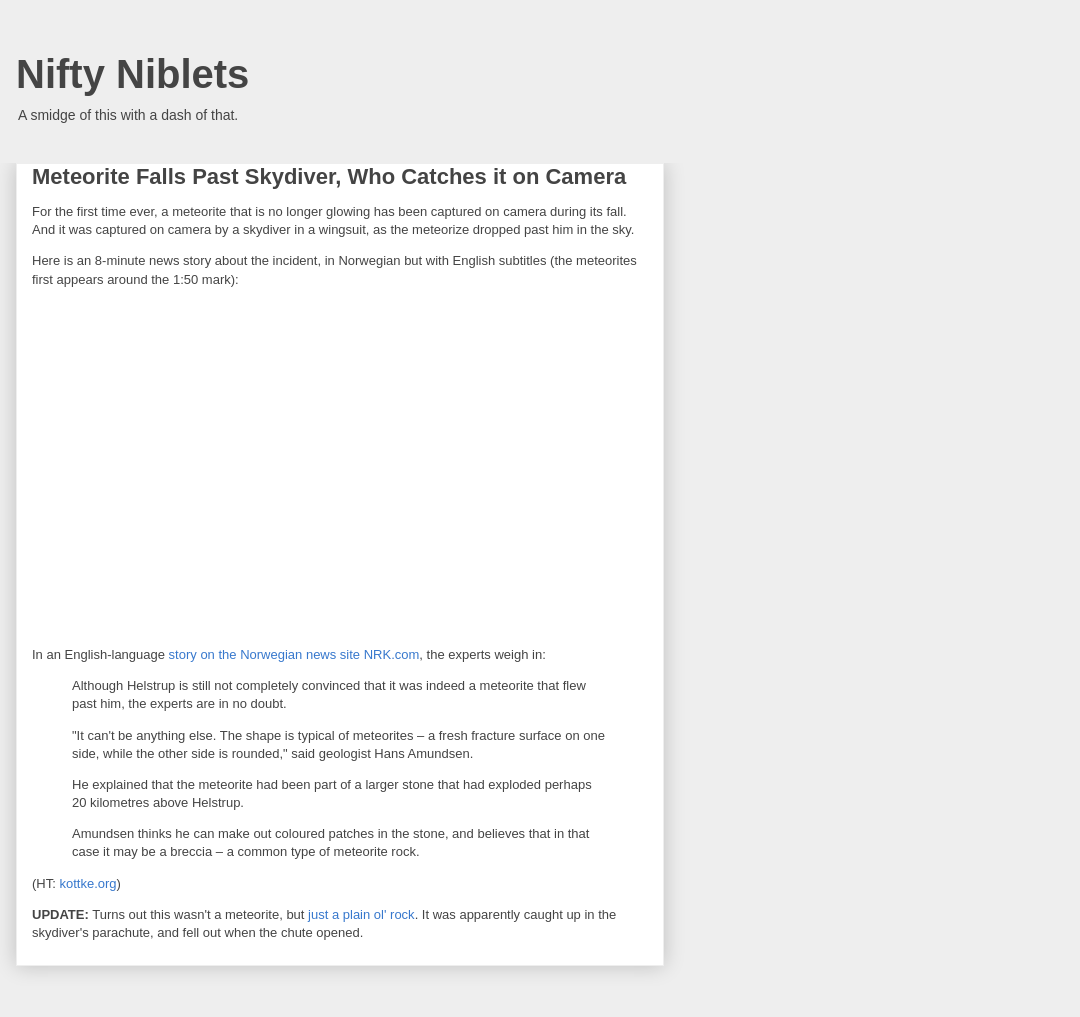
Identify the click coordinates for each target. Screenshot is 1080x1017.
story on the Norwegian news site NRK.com (294, 654)
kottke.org (87, 883)
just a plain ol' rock (361, 914)
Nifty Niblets (132, 74)
